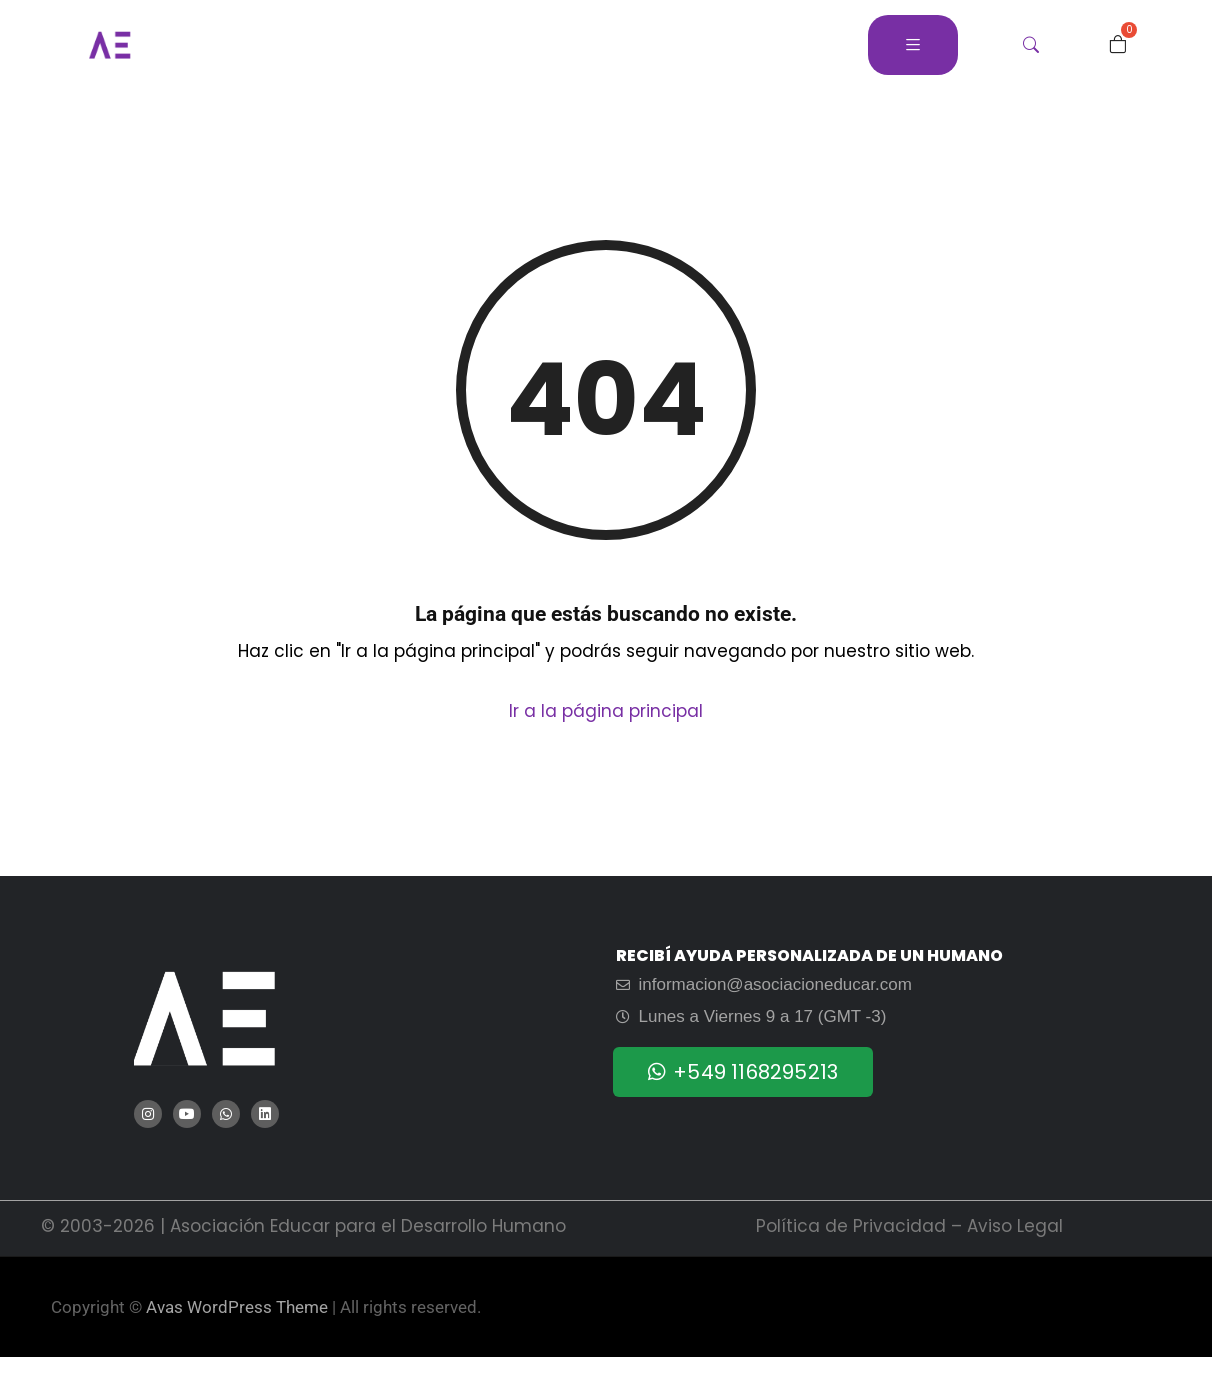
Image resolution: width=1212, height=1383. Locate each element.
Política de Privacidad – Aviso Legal (909, 1226)
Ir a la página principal (606, 711)
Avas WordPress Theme (237, 1307)
